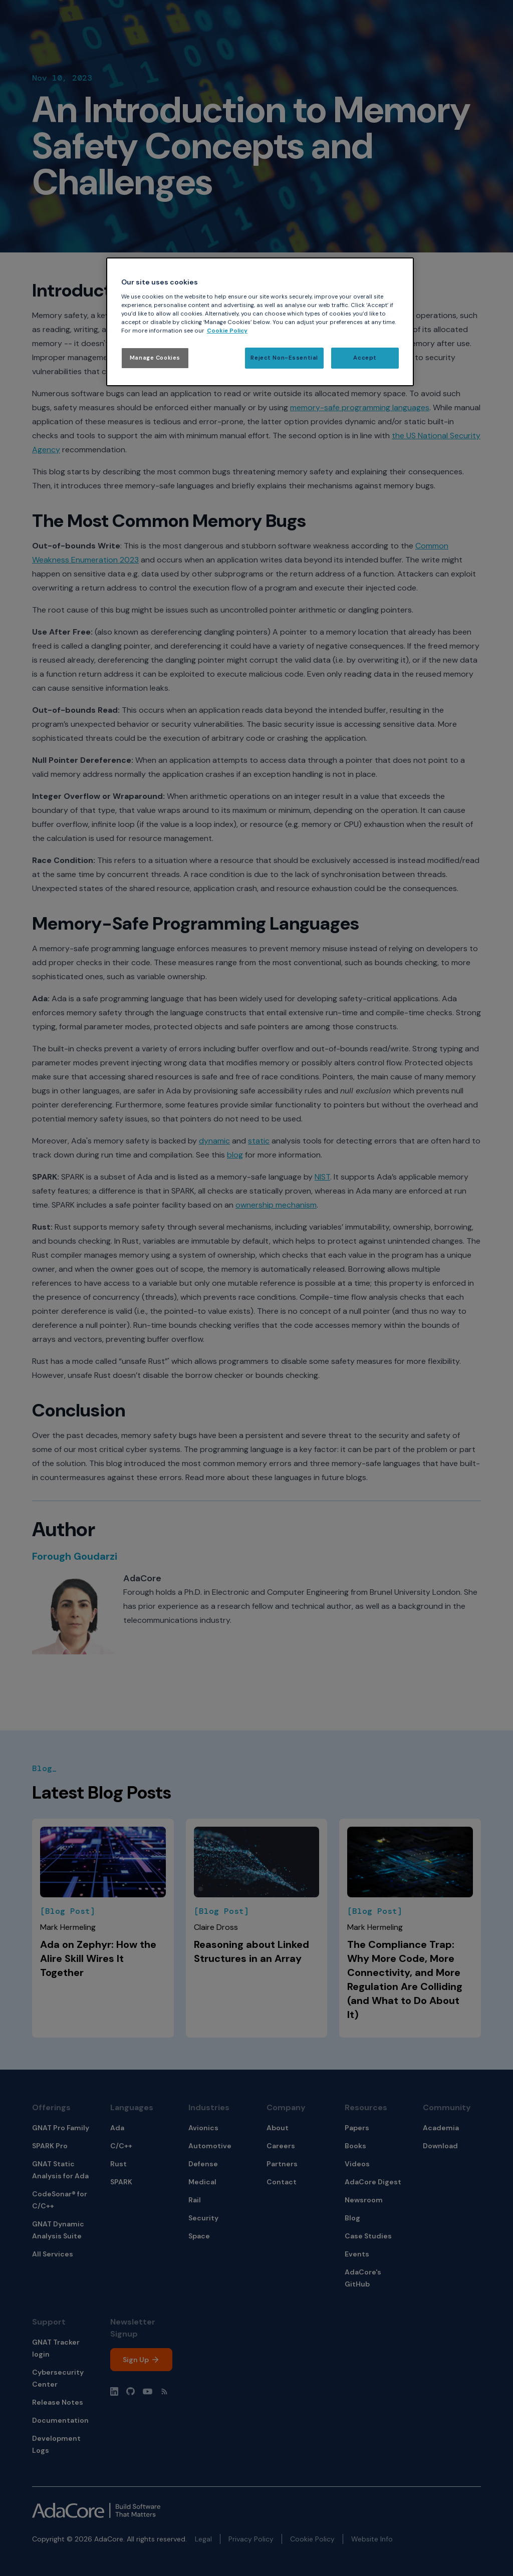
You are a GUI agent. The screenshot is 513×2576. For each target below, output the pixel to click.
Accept (364, 358)
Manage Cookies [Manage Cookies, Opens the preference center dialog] (155, 358)
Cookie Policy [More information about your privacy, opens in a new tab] (227, 331)
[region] (260, 321)
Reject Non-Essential (284, 358)
